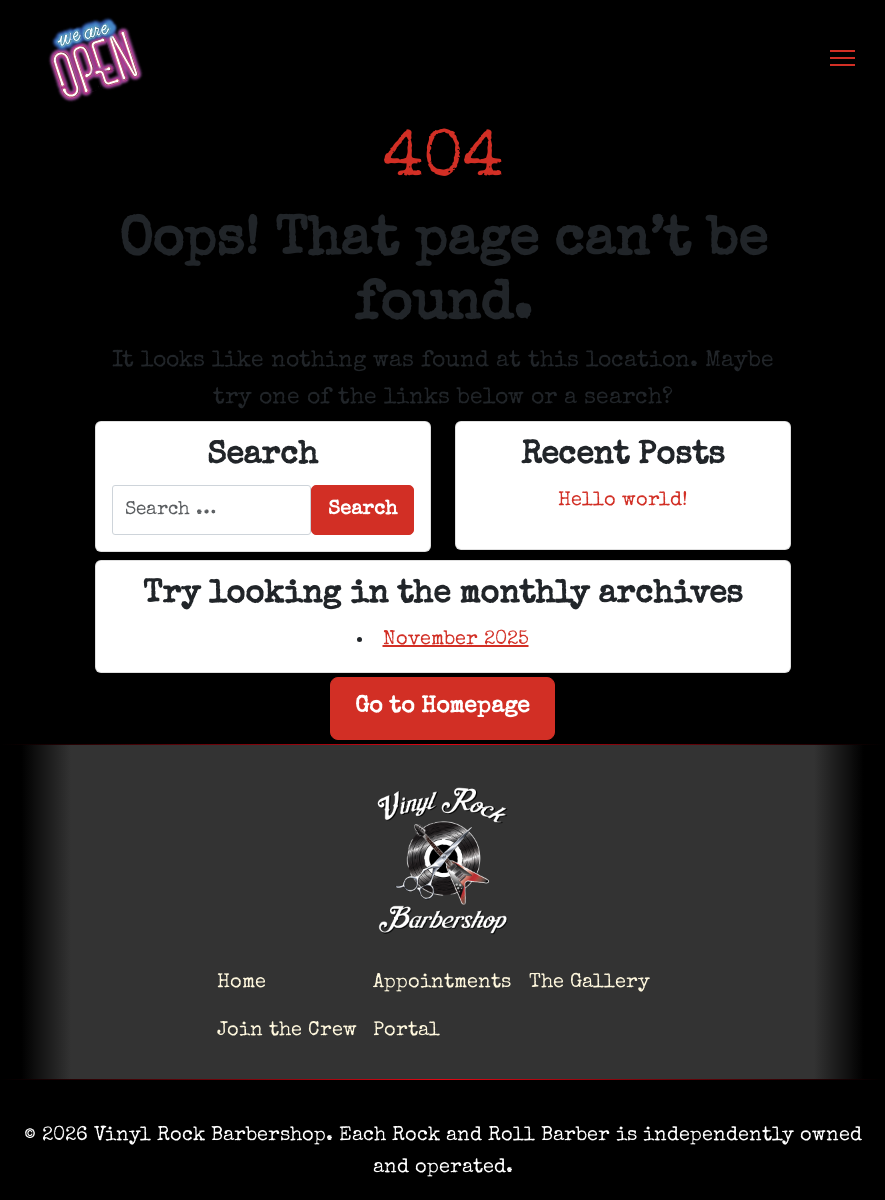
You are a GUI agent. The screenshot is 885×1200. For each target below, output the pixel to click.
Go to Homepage (442, 707)
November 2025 (456, 640)
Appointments (442, 983)
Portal (406, 1031)
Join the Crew (287, 1031)
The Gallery (589, 983)
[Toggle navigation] (842, 58)
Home (241, 983)
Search (362, 510)
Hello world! (623, 501)
